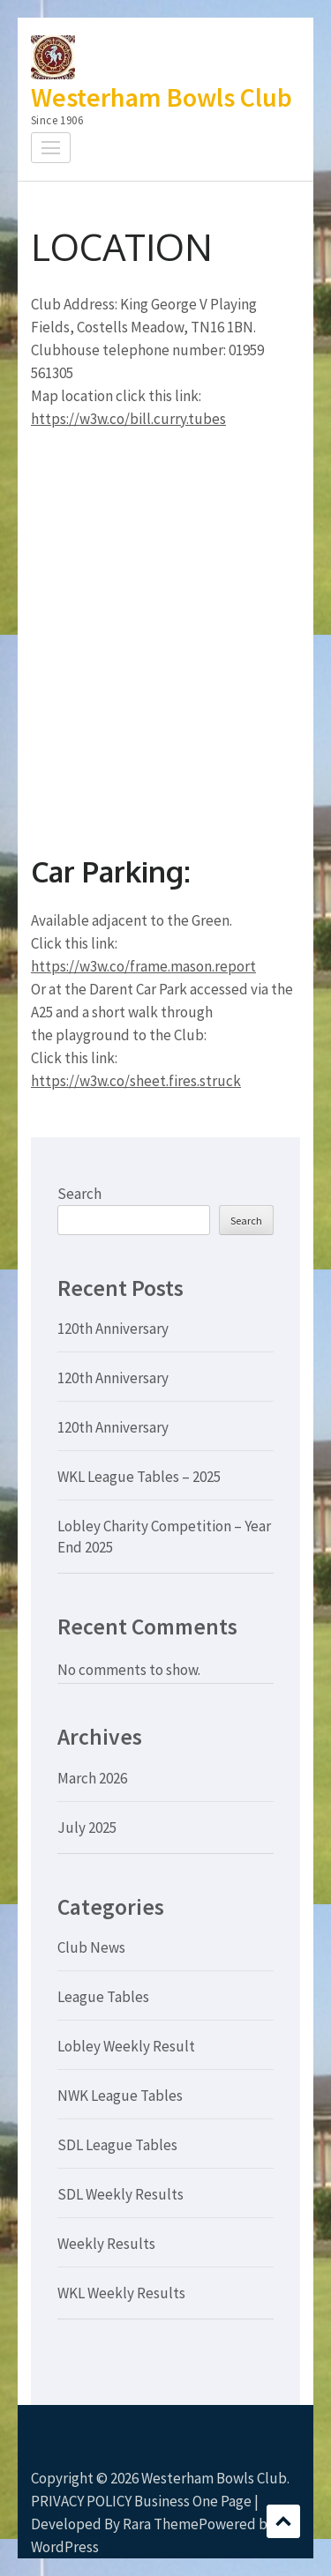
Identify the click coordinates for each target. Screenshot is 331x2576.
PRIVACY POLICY (81, 2501)
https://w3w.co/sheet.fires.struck (136, 1081)
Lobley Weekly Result (126, 2046)
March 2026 (92, 1778)
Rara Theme (161, 2524)
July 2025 (87, 1827)
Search (79, 1193)
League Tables (103, 1996)
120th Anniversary (113, 1328)
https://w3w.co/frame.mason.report (143, 966)
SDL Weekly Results (120, 2194)
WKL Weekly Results (121, 2293)
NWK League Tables (120, 2095)
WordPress (65, 2547)
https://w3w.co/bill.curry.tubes (128, 418)
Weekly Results (106, 2243)
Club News (91, 1947)
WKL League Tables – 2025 (139, 1476)
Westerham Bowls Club (161, 97)
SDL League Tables (117, 2145)
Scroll (283, 2521)
